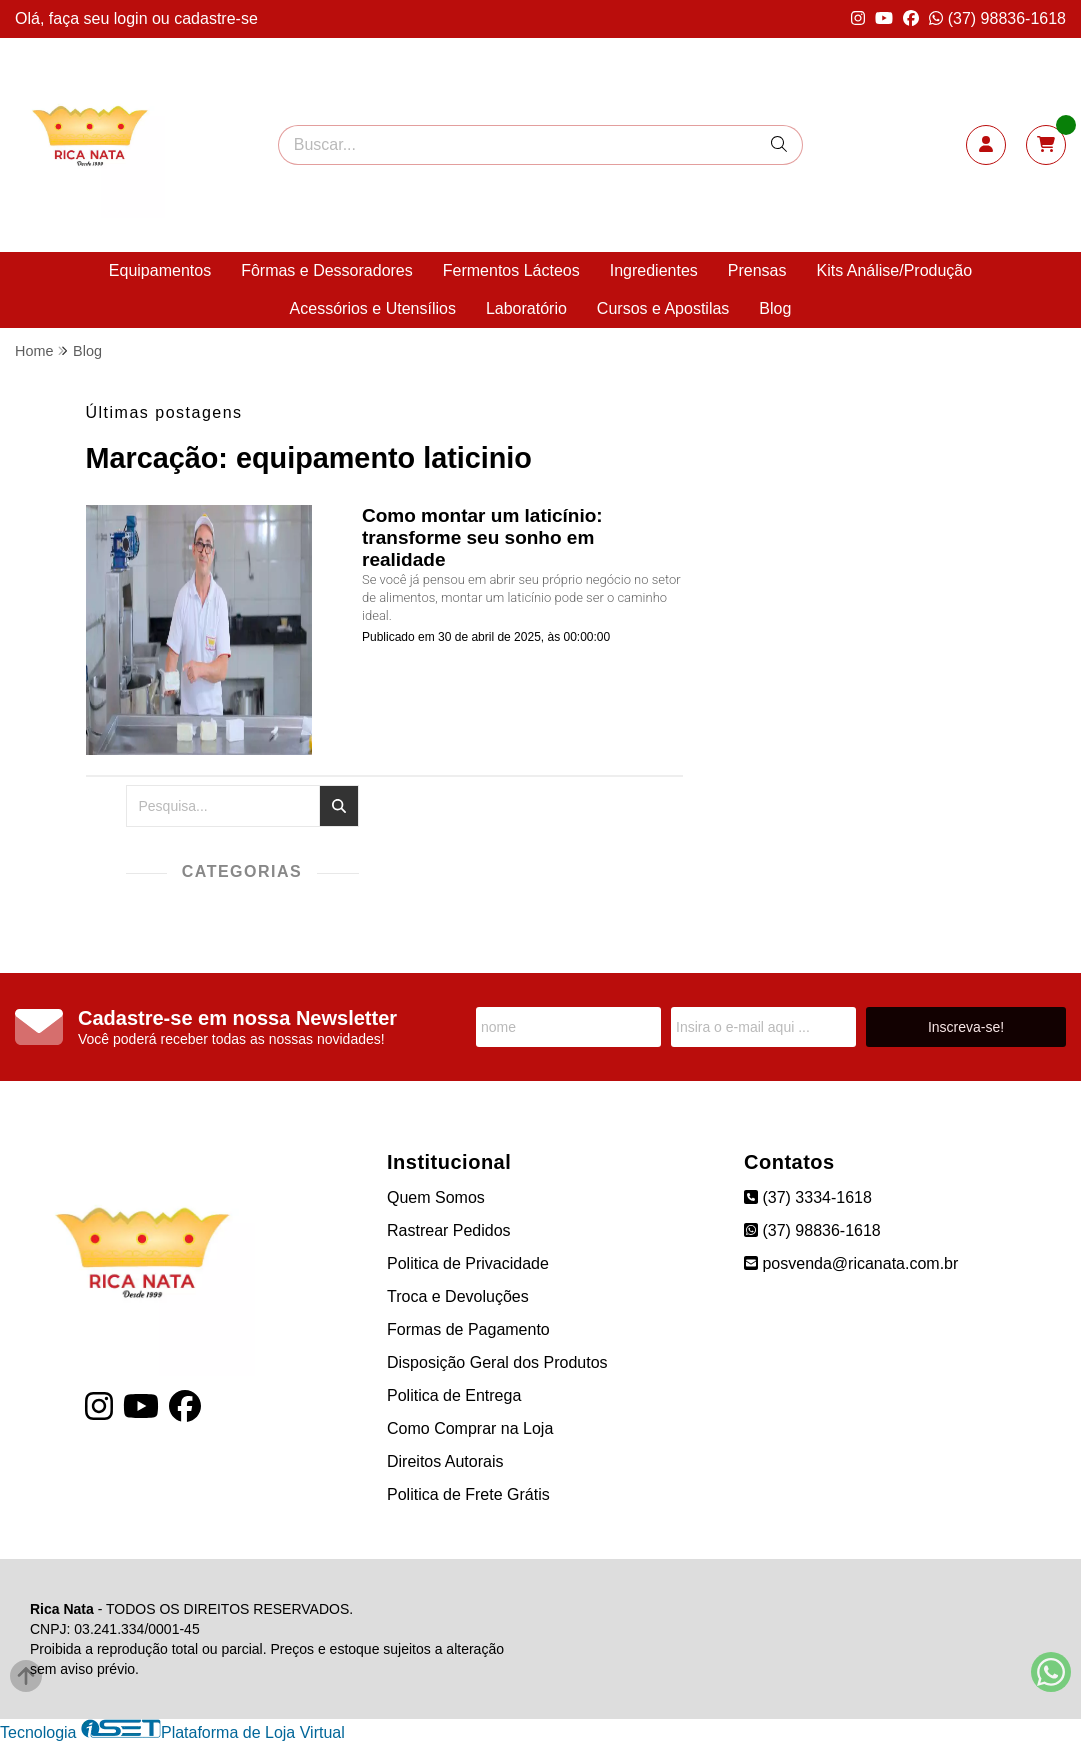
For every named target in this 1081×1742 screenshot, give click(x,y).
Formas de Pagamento (468, 1329)
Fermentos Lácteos (511, 270)
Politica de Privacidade (468, 1263)
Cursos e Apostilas (663, 308)
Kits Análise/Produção (894, 270)
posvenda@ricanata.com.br (851, 1263)
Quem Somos (436, 1197)
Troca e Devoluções (458, 1296)
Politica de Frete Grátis (468, 1494)
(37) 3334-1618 (808, 1197)
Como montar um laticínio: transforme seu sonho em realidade (482, 537)
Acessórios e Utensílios (373, 308)
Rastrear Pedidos (449, 1230)
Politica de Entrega (454, 1395)
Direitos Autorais (445, 1461)
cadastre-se (216, 18)
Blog (775, 308)
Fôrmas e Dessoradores (327, 270)
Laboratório (526, 308)
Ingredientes (654, 270)
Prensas (757, 270)
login (133, 18)
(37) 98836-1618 (997, 18)
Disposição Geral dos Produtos (497, 1362)
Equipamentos (160, 270)
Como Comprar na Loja (470, 1428)
